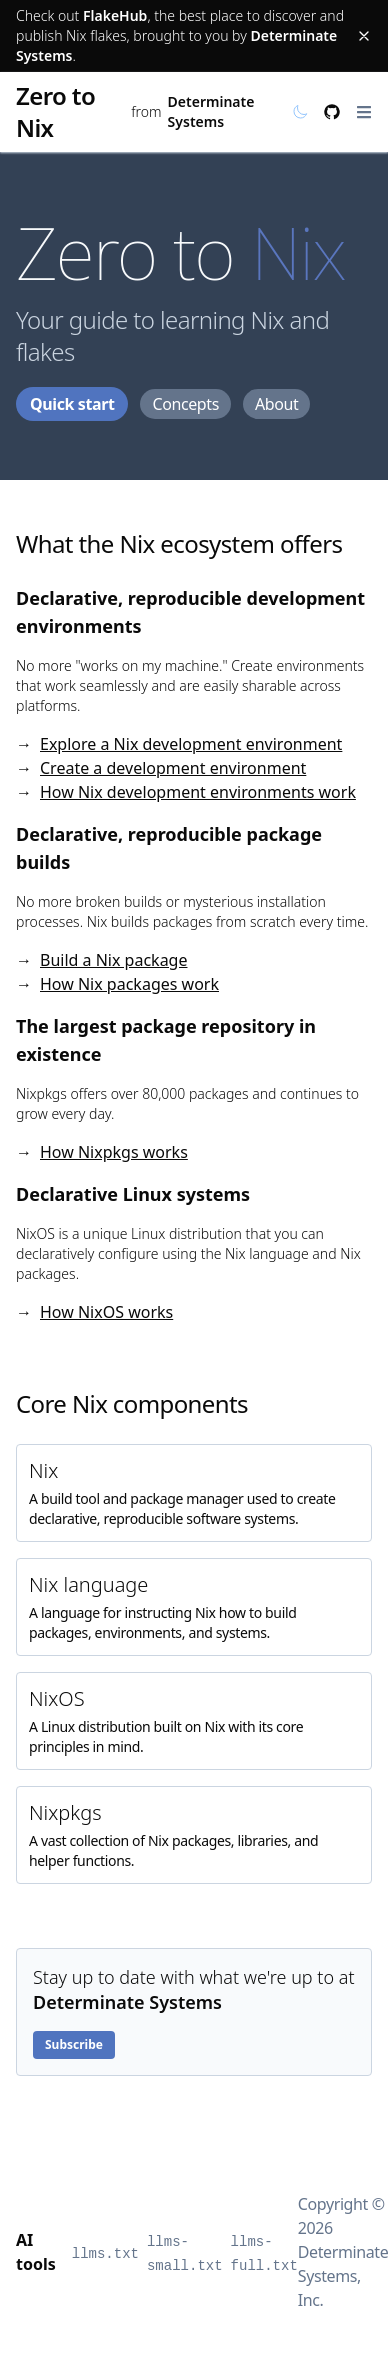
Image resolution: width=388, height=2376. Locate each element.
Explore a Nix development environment (191, 744)
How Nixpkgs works (114, 1152)
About (276, 404)
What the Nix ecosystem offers (179, 543)
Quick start (72, 404)
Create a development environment (173, 768)
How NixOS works (106, 1312)
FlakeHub (115, 15)
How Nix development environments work (198, 792)
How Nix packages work (129, 984)
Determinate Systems (211, 111)
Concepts (185, 404)
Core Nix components (132, 1403)
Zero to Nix (55, 112)
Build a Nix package (113, 960)
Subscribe (74, 2044)
